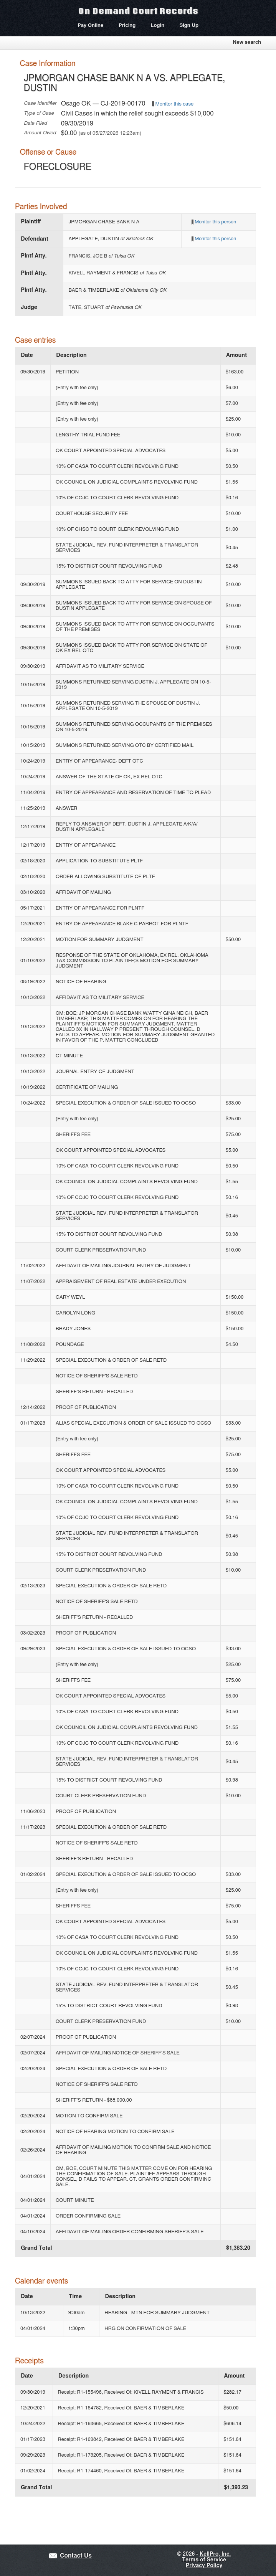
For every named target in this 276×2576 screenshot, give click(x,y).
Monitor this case (174, 104)
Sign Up (188, 25)
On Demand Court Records (138, 11)
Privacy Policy (204, 2565)
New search (247, 42)
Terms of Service (204, 2560)
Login (158, 25)
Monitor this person (215, 222)
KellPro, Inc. (215, 2554)
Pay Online (91, 25)
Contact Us (76, 2556)
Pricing (127, 25)
